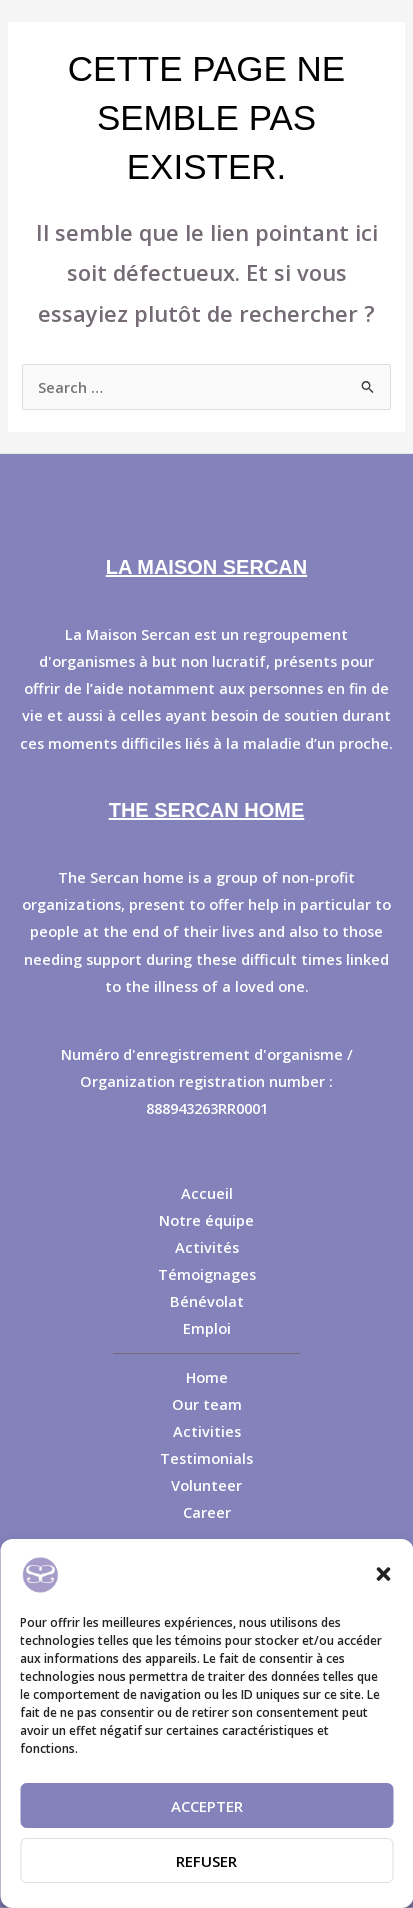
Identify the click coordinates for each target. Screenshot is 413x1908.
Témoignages (207, 1274)
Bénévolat (207, 1301)
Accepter (207, 1806)
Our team (207, 1404)
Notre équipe (206, 1220)
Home (207, 1377)
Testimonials (206, 1458)
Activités (207, 1247)
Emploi (207, 1328)
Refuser (206, 1861)
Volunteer (206, 1485)
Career (207, 1512)
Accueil (207, 1193)
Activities (207, 1431)
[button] (383, 1574)
